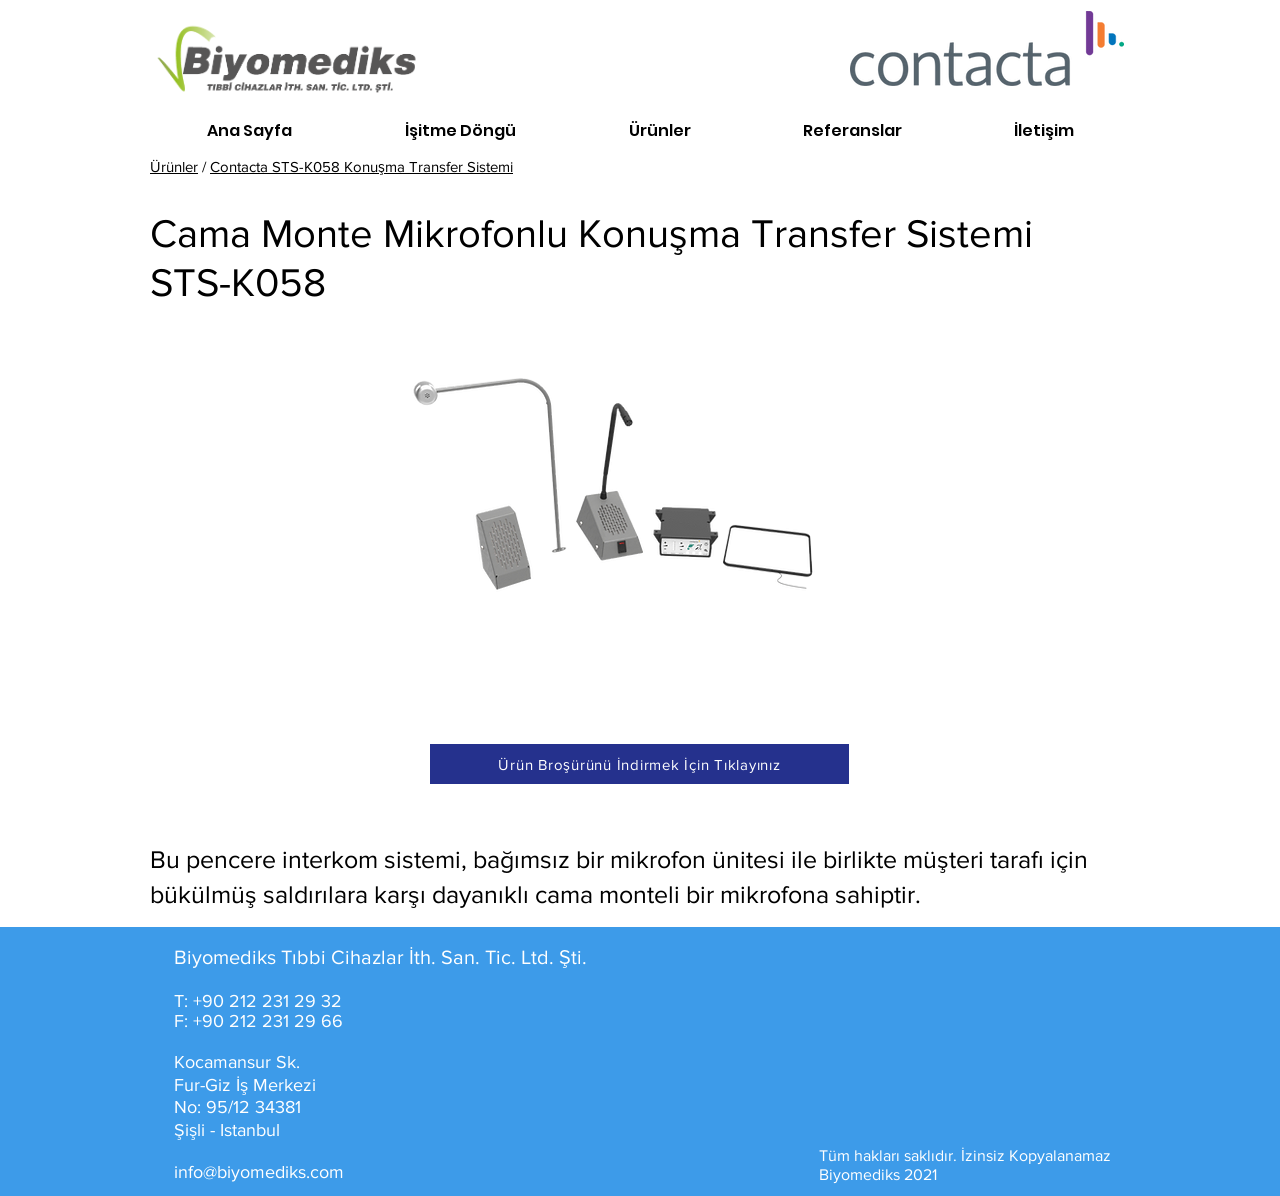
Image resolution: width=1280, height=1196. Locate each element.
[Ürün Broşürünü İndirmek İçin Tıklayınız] (639, 764)
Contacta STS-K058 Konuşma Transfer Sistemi (361, 166)
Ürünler (174, 166)
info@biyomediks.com (259, 1172)
